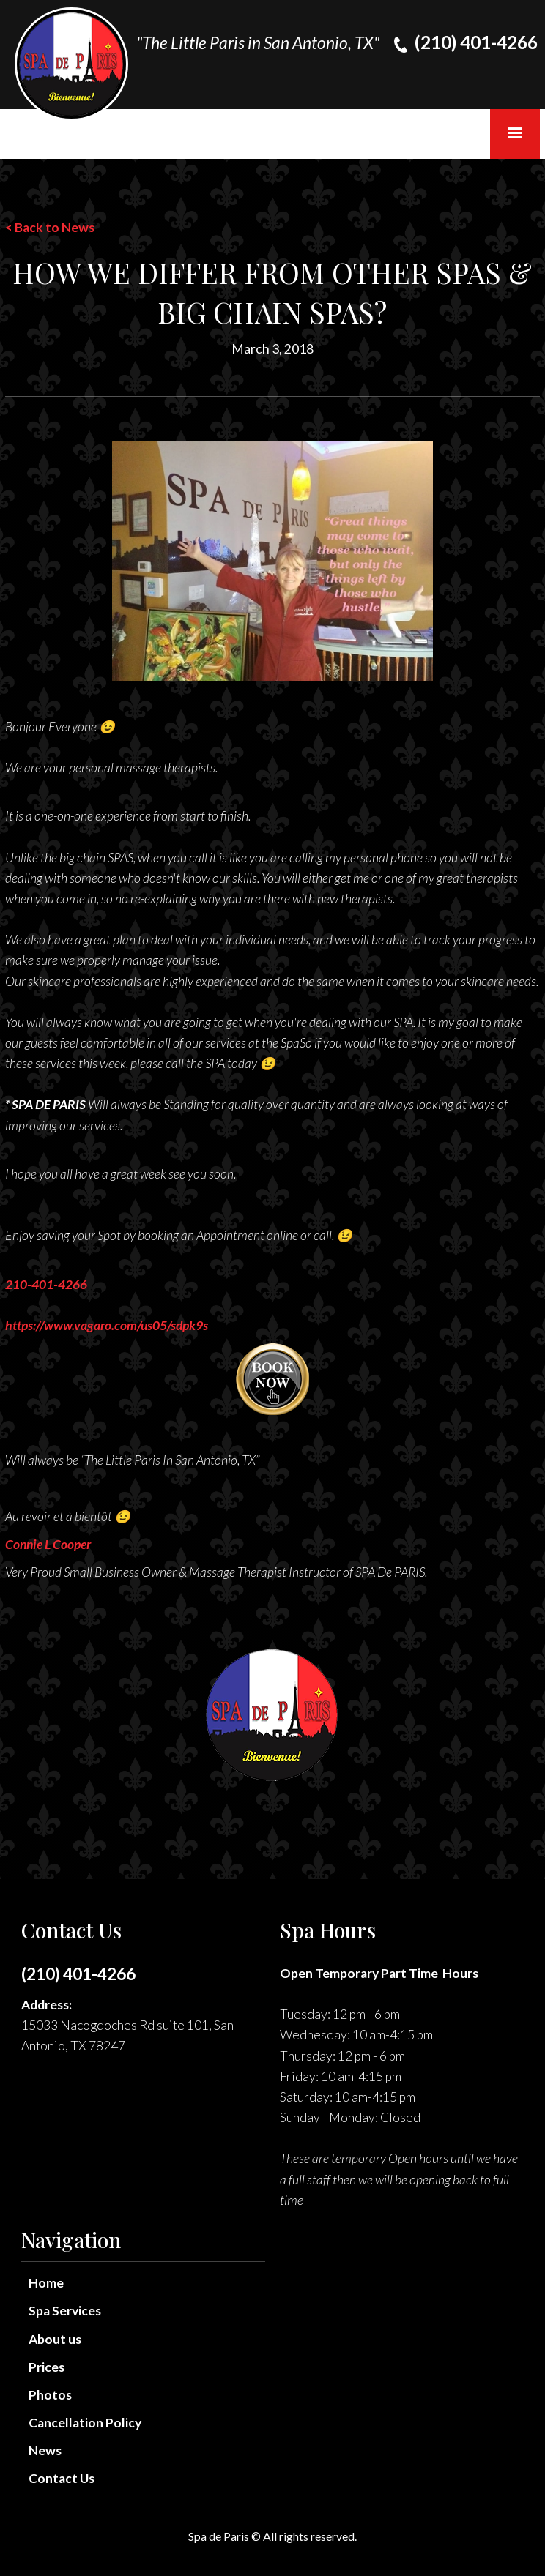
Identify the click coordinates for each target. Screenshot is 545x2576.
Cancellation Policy (85, 2422)
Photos (50, 2395)
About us (55, 2339)
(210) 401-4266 (78, 1973)
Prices (46, 2367)
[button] (515, 134)
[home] (71, 64)
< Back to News (49, 227)
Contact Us (61, 2478)
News (45, 2450)
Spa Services (65, 2310)
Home (46, 2283)
